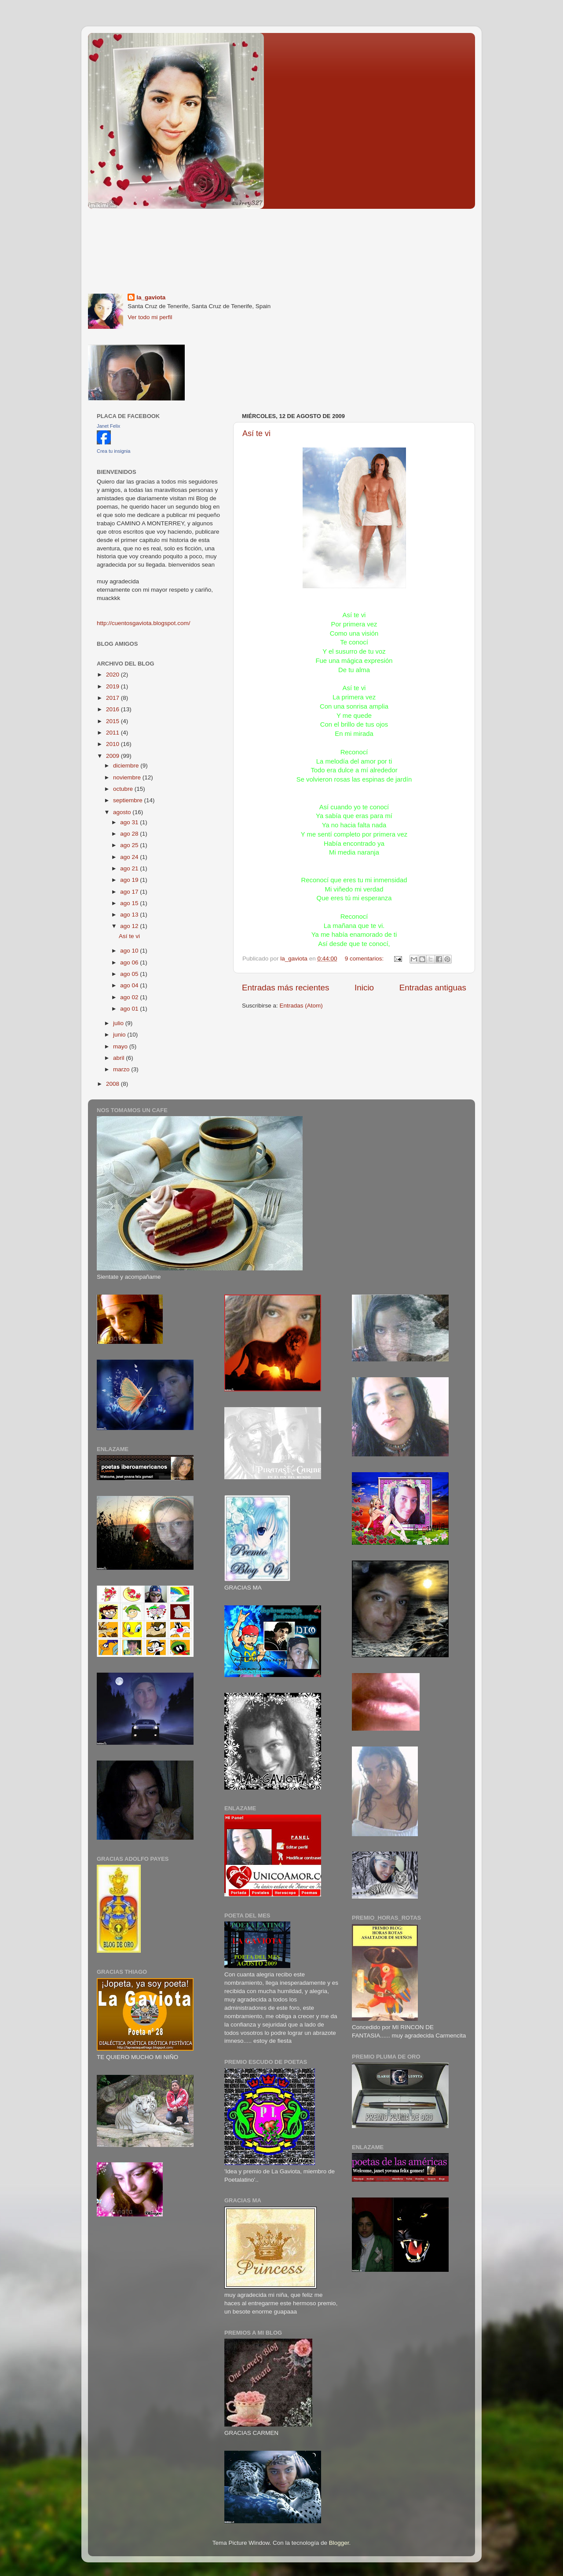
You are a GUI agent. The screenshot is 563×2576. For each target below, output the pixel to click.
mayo (121, 1046)
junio (120, 1034)
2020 (113, 674)
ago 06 (130, 962)
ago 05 (130, 974)
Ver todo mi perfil (150, 317)
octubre (124, 789)
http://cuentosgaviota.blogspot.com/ (143, 623)
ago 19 (130, 880)
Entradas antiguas (432, 987)
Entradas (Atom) (301, 1005)
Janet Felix (108, 426)
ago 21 (130, 868)
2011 (113, 732)
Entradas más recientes (285, 987)
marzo (122, 1069)
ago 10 (130, 950)
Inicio (364, 987)
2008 (113, 1084)
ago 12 (130, 926)
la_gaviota (150, 297)
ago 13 (130, 914)
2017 (113, 698)
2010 (113, 744)
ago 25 (130, 845)
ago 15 (130, 903)
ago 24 (130, 857)
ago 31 (130, 822)
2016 (113, 709)
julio (119, 1023)
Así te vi (256, 433)
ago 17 (130, 891)
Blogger (339, 2543)
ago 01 (130, 1008)
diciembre (126, 765)
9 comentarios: (365, 958)
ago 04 (130, 985)
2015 (113, 721)
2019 (113, 686)
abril (119, 1058)
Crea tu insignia (113, 451)
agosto (122, 812)
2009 (113, 756)
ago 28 (130, 833)
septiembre (128, 800)
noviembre (128, 777)
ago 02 (130, 997)
